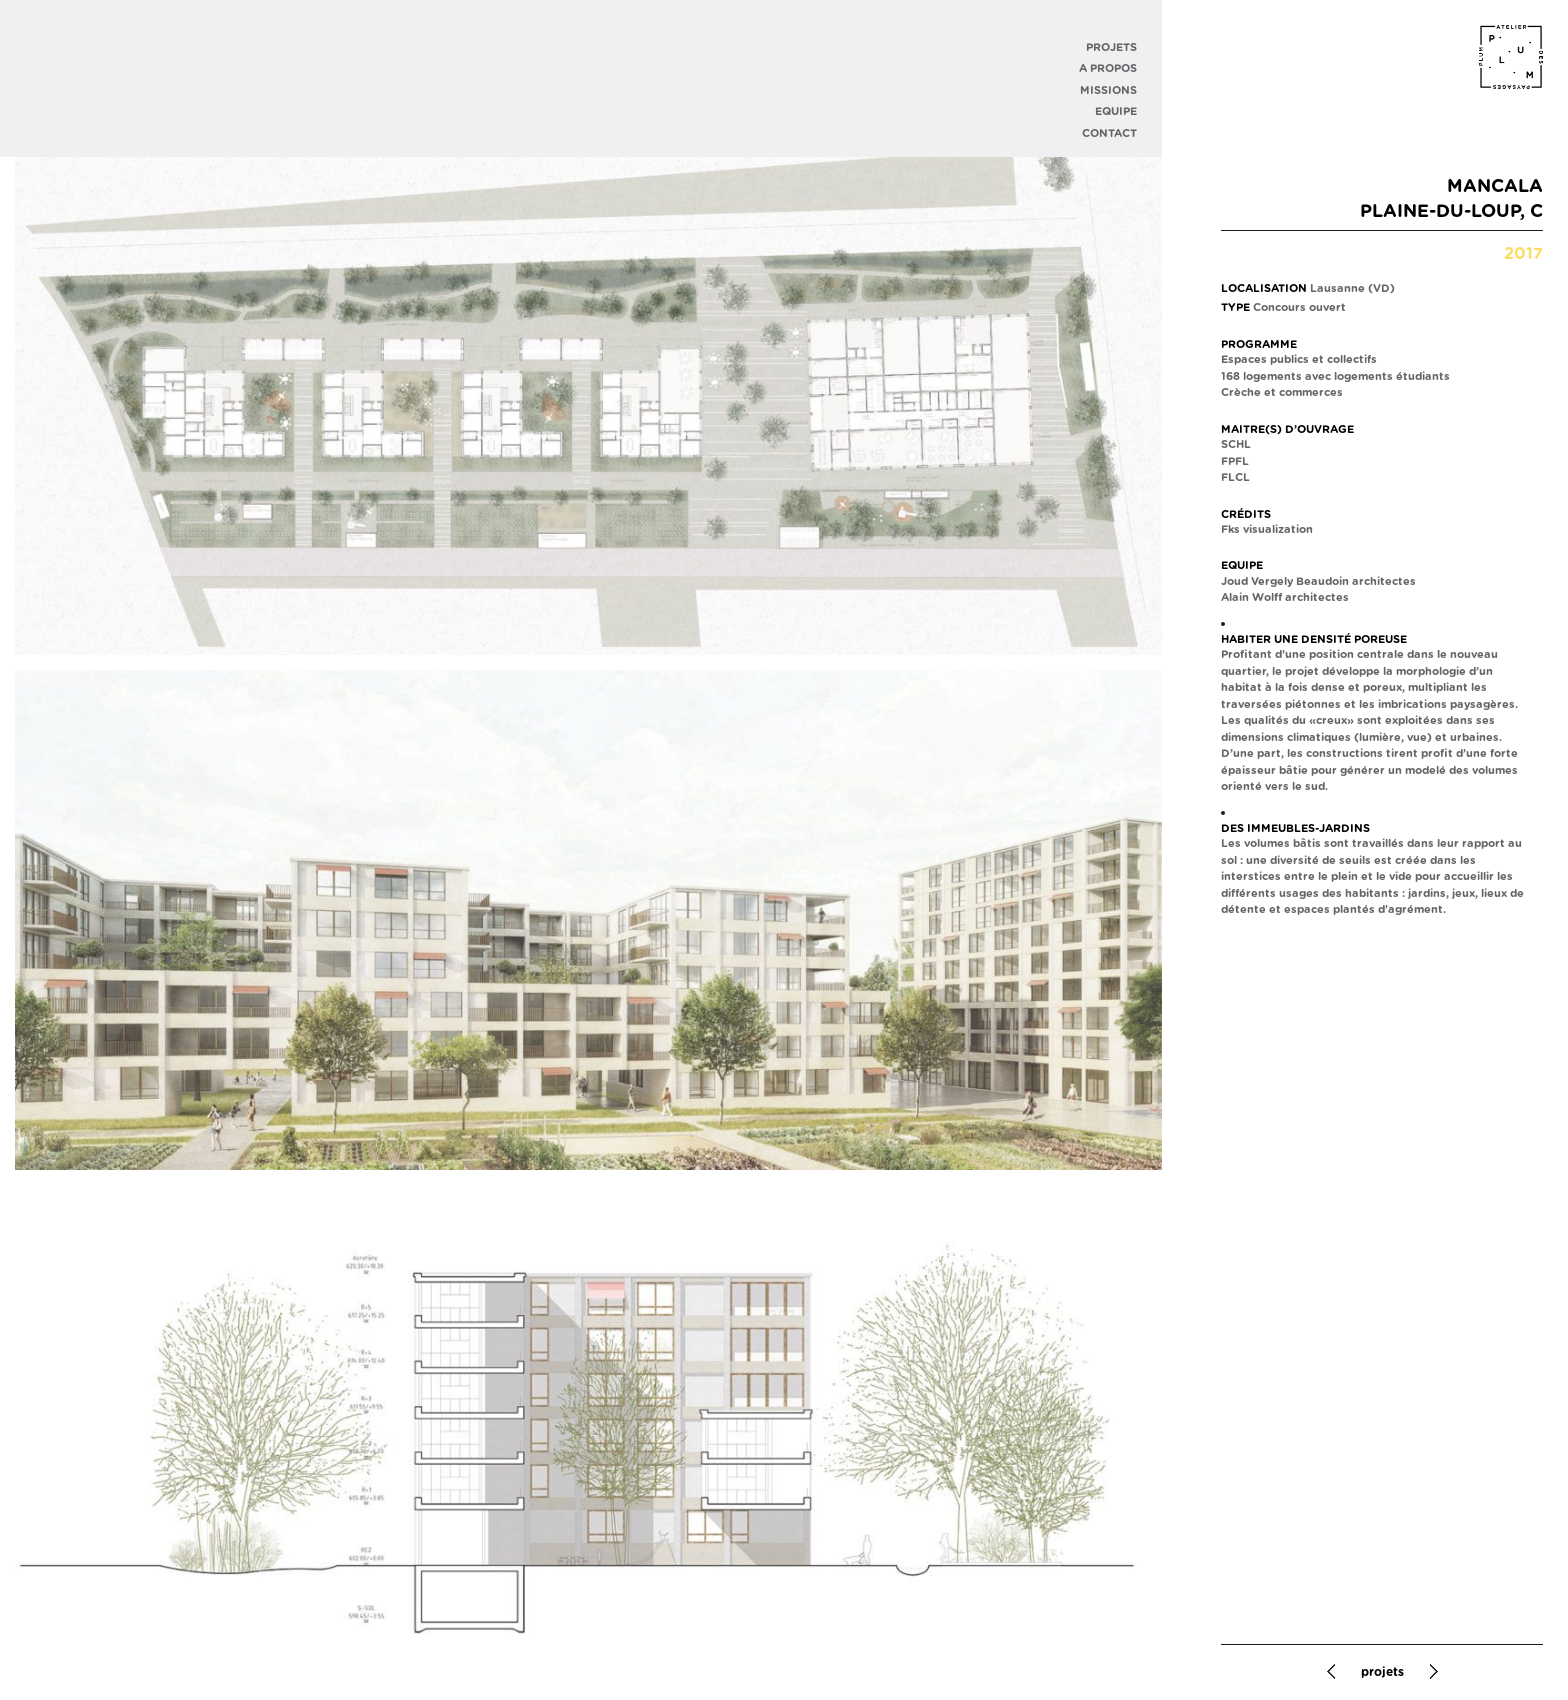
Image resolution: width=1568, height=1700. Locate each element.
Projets (1111, 47)
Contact (1109, 133)
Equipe (1116, 111)
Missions (1108, 90)
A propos (1108, 68)
